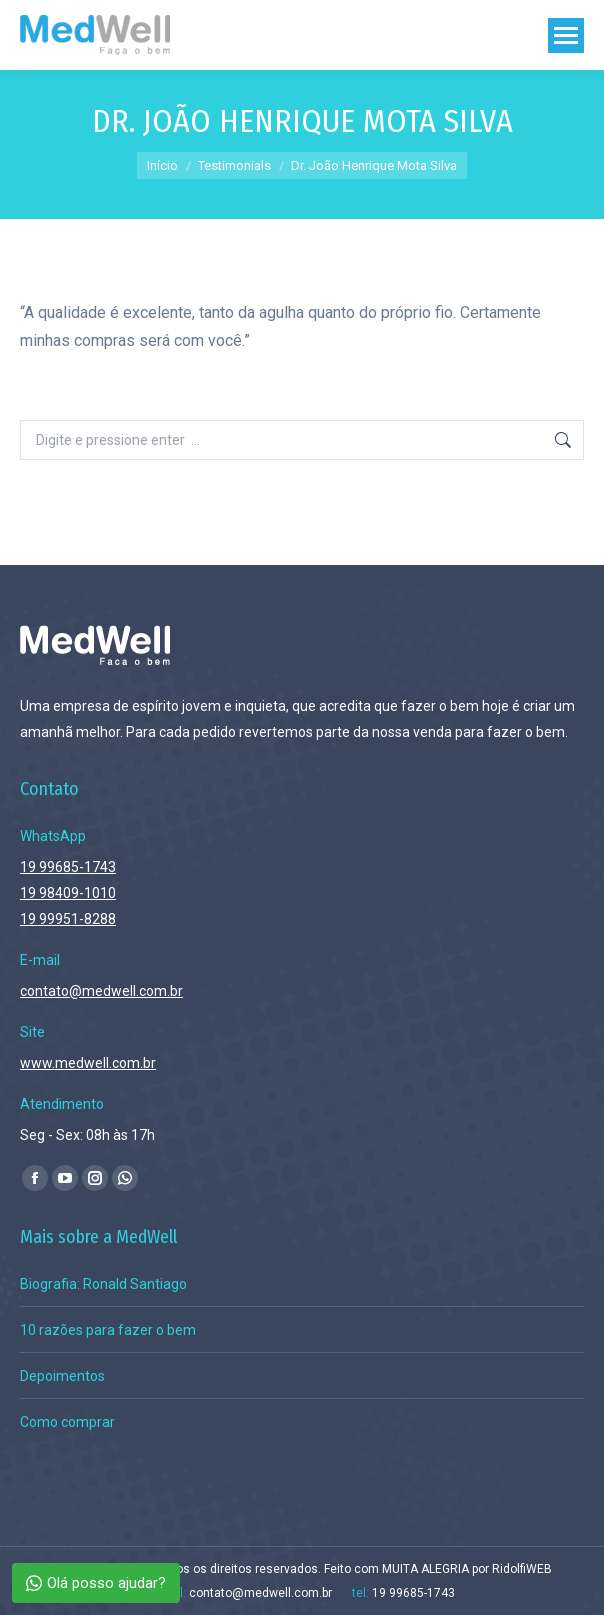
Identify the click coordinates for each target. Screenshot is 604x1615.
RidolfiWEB (522, 1569)
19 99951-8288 (68, 919)
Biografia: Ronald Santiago (103, 1284)
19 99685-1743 (68, 867)
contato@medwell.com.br (101, 991)
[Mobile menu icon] (566, 35)
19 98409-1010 (68, 893)
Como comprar (67, 1422)
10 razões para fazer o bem (108, 1330)
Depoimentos (62, 1376)
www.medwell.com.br (88, 1063)
